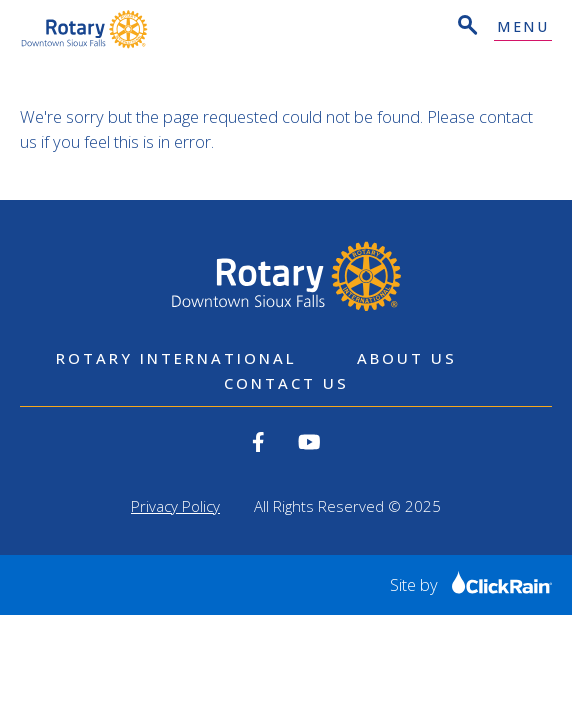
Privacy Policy (175, 506)
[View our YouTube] (309, 442)
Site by (471, 584)
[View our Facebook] (258, 442)
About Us (407, 358)
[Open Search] (466, 27)
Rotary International (176, 358)
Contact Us (286, 383)
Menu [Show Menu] (523, 27)
